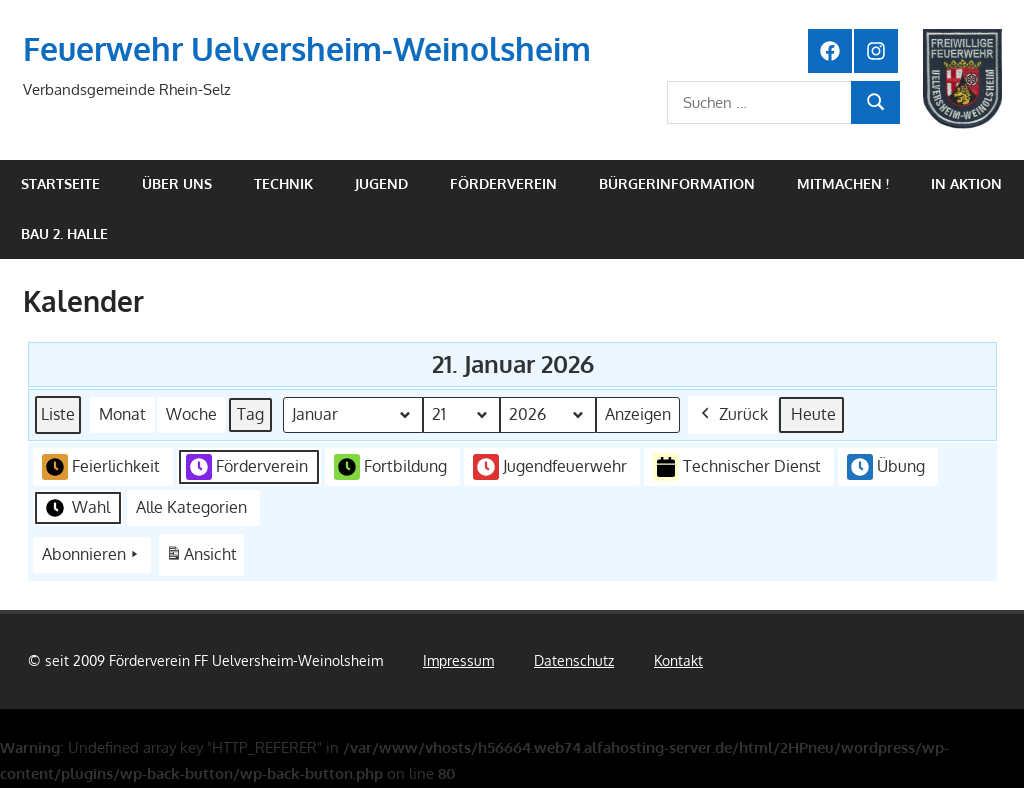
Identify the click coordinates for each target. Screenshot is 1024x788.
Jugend (381, 183)
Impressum (458, 660)
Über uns (177, 183)
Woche (191, 414)
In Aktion (966, 183)
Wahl (76, 508)
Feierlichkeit (101, 467)
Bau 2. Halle (64, 233)
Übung (886, 467)
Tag (250, 414)
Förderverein (503, 183)
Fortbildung (390, 467)
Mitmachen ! (843, 183)
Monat (122, 414)
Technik (283, 183)
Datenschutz (574, 660)
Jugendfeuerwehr (550, 467)
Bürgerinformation (677, 183)
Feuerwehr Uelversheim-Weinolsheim (307, 48)
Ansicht (204, 558)
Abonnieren (92, 555)
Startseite (60, 183)
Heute (813, 414)
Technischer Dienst (737, 467)
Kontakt (678, 660)
